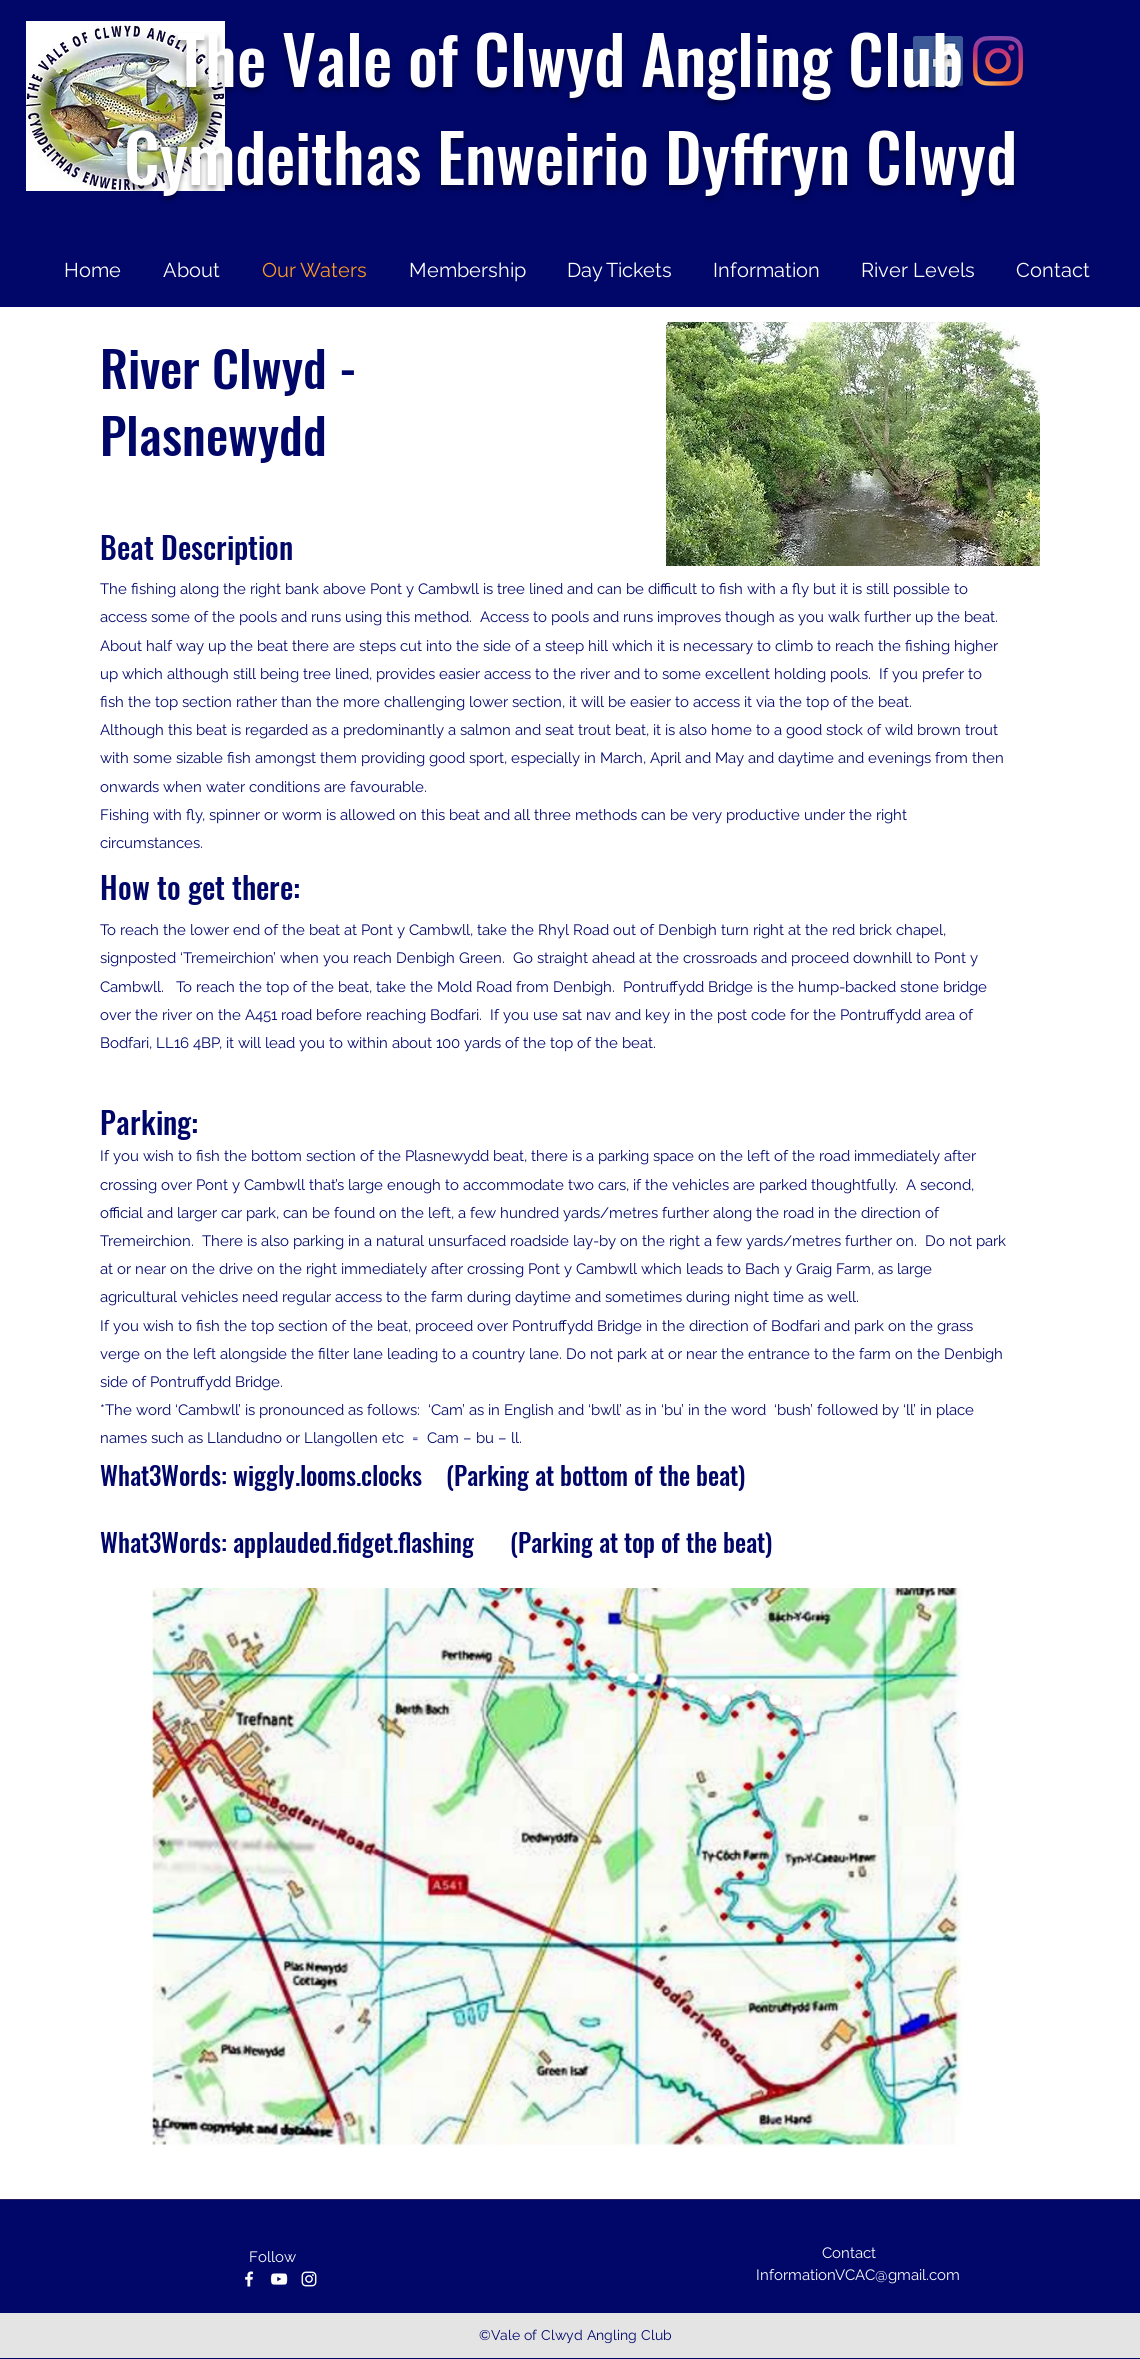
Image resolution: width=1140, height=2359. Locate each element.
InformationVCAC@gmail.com (858, 2275)
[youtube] (279, 2279)
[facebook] (249, 2279)
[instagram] (309, 2279)
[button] (853, 444)
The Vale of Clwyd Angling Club (570, 57)
